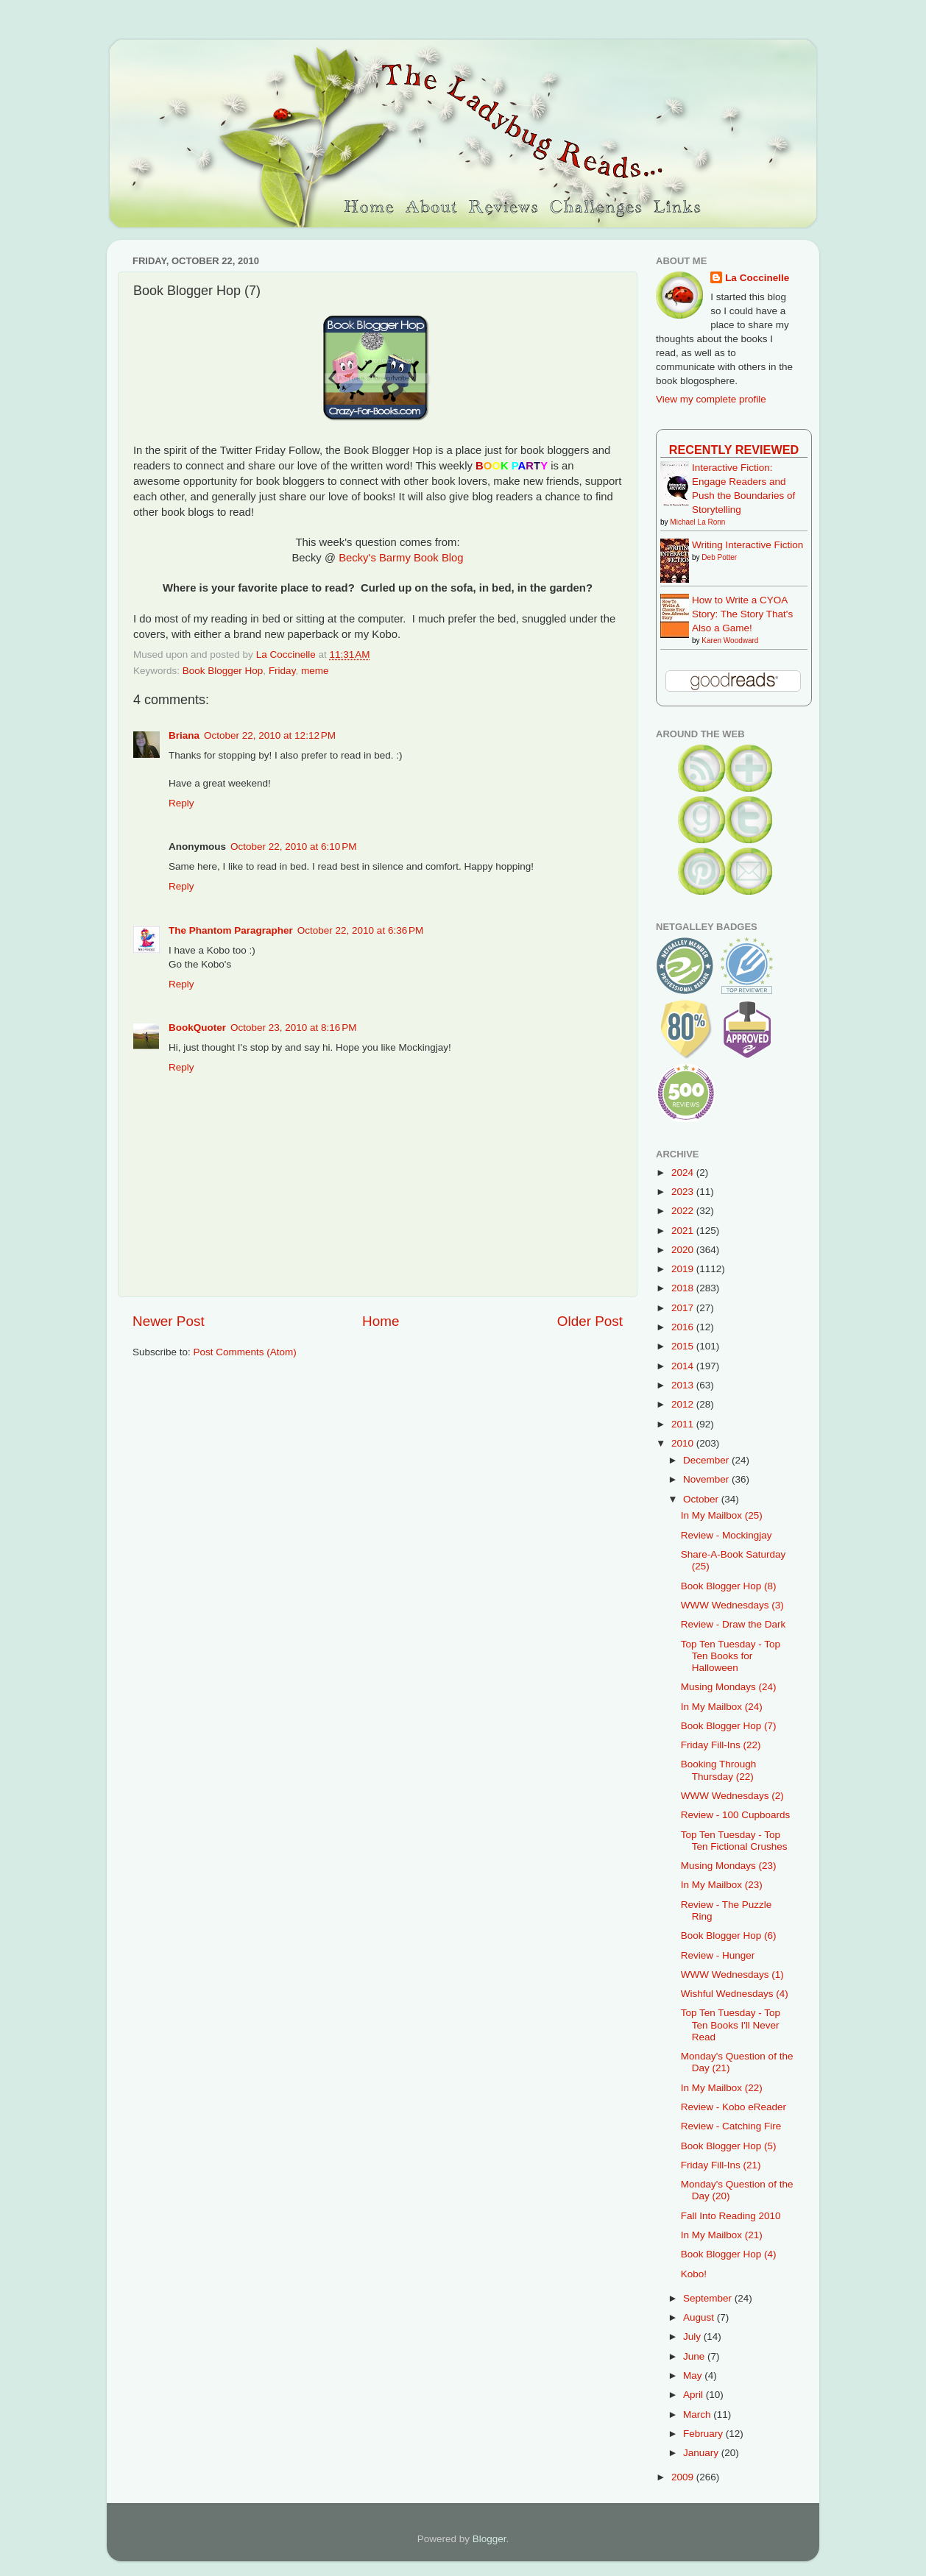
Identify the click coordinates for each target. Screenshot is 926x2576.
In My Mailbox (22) (722, 2087)
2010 (683, 1443)
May (693, 2375)
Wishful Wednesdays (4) (734, 1993)
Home (380, 1321)
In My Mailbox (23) (722, 1884)
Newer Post (168, 1321)
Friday (282, 670)
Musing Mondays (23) (729, 1865)
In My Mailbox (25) (722, 1515)
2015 (683, 1346)
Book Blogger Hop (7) (729, 1725)
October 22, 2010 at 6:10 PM (293, 846)
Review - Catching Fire (731, 2126)
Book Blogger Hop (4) (729, 2254)
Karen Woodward (729, 640)
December (707, 1460)
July (693, 2336)
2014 (683, 1366)
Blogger (489, 2538)
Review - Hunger (718, 1955)
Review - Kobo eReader (733, 2106)
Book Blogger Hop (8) (729, 1586)
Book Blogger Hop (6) (729, 1935)
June (695, 2356)
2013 (683, 1385)
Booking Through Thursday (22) (719, 1770)
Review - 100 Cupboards (736, 1814)
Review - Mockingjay (726, 1535)
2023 (683, 1191)
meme (315, 670)
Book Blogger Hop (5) (729, 2145)
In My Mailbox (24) (722, 1706)
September (709, 2298)
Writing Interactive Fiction (747, 544)
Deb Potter (719, 557)
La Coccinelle (757, 277)
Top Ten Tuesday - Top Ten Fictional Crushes (734, 1840)
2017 (683, 1307)
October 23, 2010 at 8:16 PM (293, 1027)
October (702, 1499)
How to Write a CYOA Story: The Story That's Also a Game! (742, 614)
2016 (683, 1327)
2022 (683, 1210)
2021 (683, 1230)
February (704, 2433)
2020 (683, 1249)
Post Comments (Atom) (245, 1352)
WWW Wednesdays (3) (732, 1605)
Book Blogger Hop (223, 670)
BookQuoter (197, 1027)
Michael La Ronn (697, 522)
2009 (683, 2477)
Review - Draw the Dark (733, 1624)
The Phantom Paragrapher (231, 930)
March (698, 2414)
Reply (181, 803)
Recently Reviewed (734, 449)
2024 (683, 1172)
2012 (683, 1404)
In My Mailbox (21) (722, 2234)
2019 (683, 1268)
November (707, 1479)
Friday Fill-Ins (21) (721, 2165)
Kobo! (694, 2273)
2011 (683, 1424)
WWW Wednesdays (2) (732, 1795)
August (700, 2317)
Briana (184, 735)
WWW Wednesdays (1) (732, 1974)
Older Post (590, 1321)
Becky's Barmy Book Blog (401, 558)
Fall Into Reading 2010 (731, 2215)
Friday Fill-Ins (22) (721, 1744)
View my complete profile (711, 399)
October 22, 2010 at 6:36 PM (360, 930)
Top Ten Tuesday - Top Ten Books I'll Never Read (730, 2024)
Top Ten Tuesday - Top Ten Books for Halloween (730, 1656)
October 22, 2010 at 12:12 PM (270, 735)
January (702, 2452)
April (694, 2394)
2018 (683, 1288)
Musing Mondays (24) (729, 1686)
